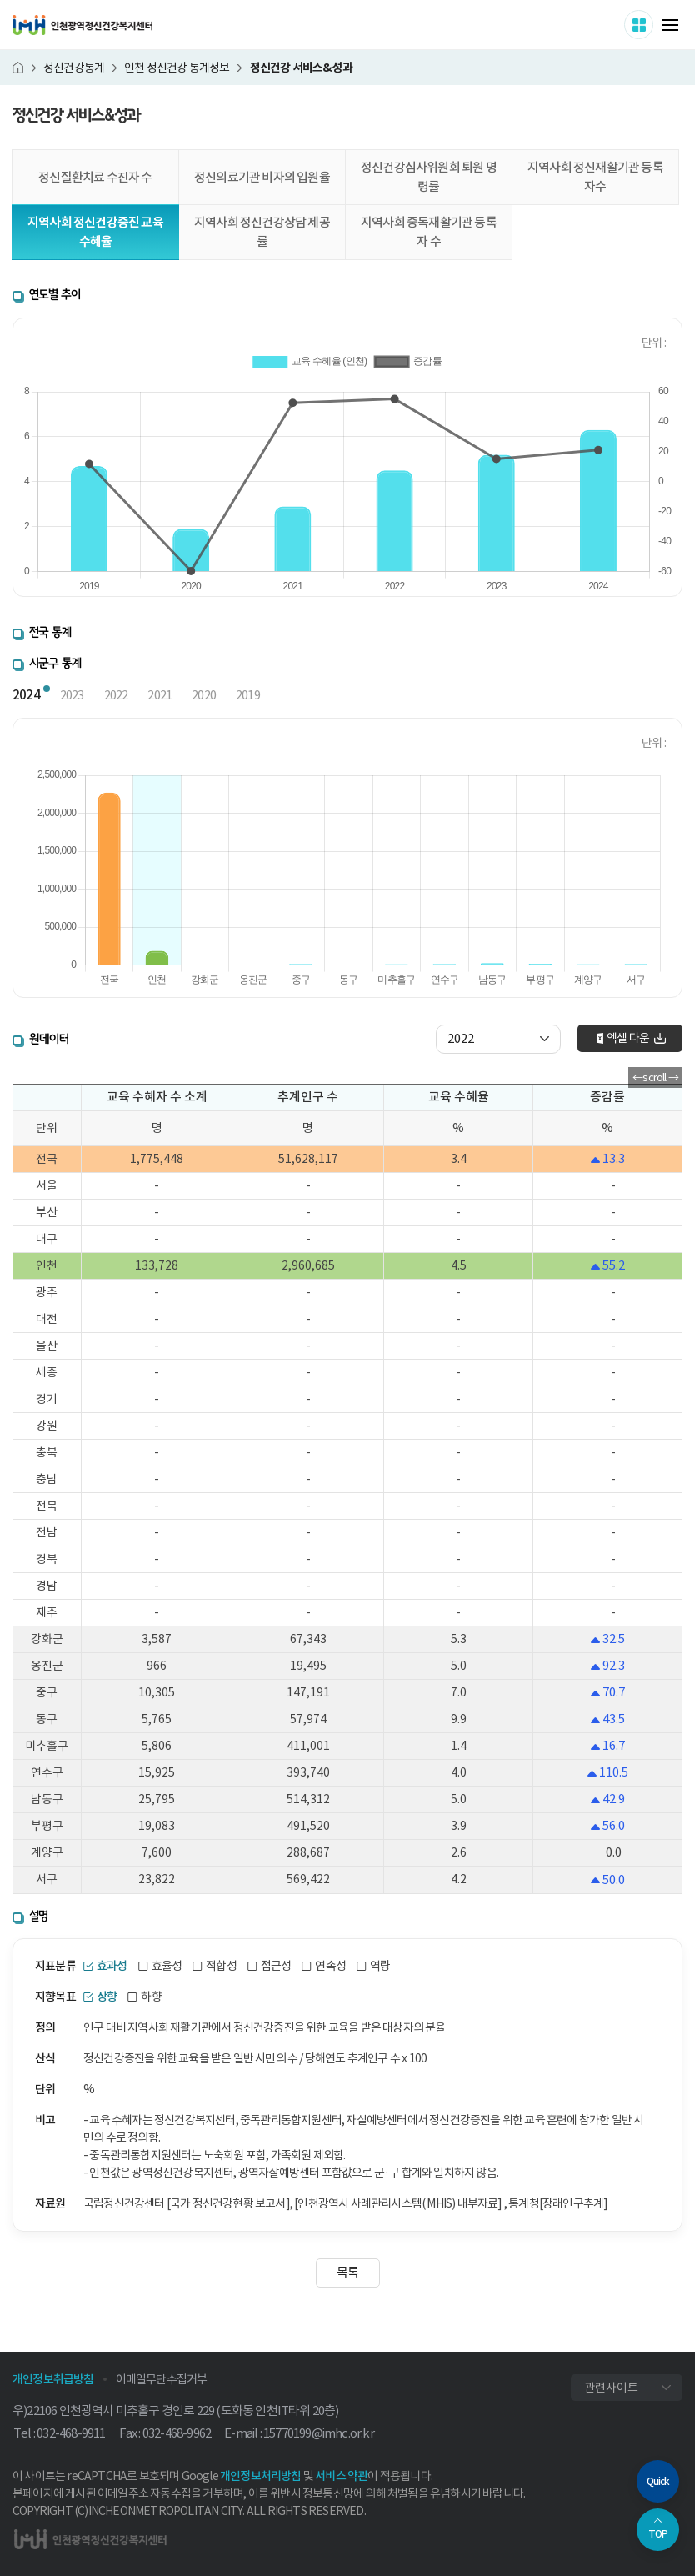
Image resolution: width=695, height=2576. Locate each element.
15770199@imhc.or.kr (318, 2433)
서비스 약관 (341, 2475)
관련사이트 (611, 2387)
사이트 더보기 (652, 24)
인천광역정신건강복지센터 (82, 25)
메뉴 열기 (670, 25)
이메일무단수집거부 (162, 2379)
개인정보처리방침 (261, 2475)
